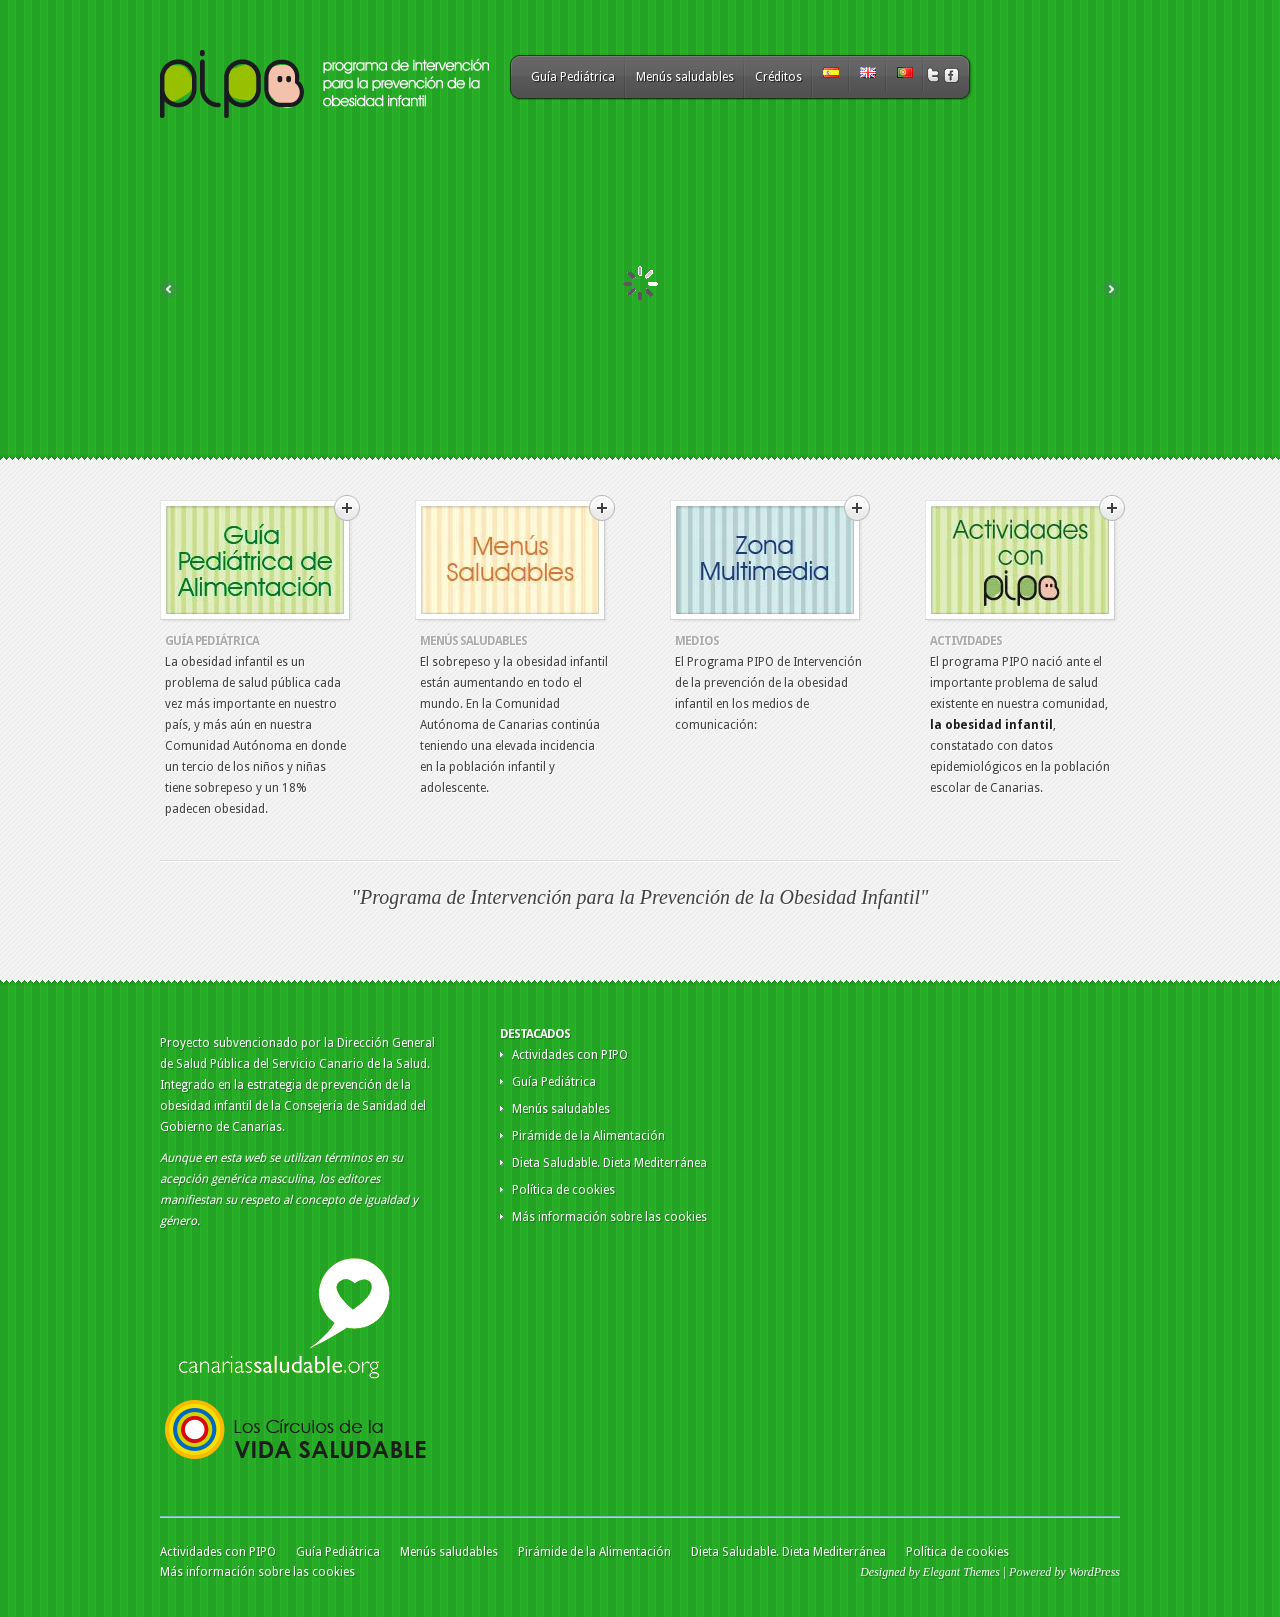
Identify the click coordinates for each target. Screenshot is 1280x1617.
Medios (697, 641)
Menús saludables (685, 77)
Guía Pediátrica (573, 77)
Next (1111, 289)
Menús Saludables (473, 641)
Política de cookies (563, 1190)
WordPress (1094, 1572)
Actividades (966, 641)
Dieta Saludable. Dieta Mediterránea (609, 1163)
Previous (169, 289)
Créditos (778, 77)
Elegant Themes (961, 1572)
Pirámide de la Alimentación (588, 1136)
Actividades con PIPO (570, 1055)
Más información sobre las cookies (609, 1217)
